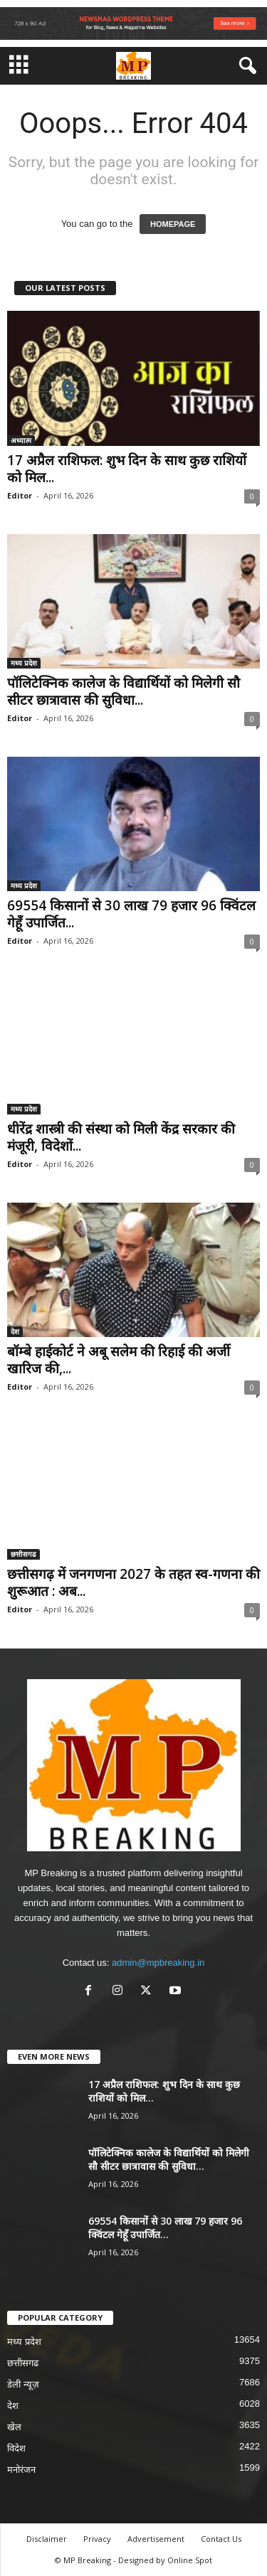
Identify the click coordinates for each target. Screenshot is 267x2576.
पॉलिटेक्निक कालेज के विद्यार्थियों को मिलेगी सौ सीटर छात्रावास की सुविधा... (123, 691)
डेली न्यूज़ (23, 2384)
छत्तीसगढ (23, 1554)
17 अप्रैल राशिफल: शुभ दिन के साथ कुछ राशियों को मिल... (126, 468)
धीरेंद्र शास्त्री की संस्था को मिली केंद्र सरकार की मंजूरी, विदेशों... (121, 1137)
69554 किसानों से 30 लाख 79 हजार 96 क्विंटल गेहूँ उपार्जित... (131, 914)
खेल (14, 2427)
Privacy (97, 2538)
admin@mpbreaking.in (158, 1962)
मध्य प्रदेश (24, 663)
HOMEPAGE (172, 224)
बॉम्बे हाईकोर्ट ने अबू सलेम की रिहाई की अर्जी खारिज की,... (118, 1360)
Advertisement (155, 2538)
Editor (19, 495)
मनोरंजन (21, 2469)
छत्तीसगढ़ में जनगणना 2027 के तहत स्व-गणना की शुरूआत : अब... (133, 1582)
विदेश (16, 2448)
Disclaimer (46, 2538)
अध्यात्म (21, 440)
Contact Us (221, 2538)
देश (15, 1331)
